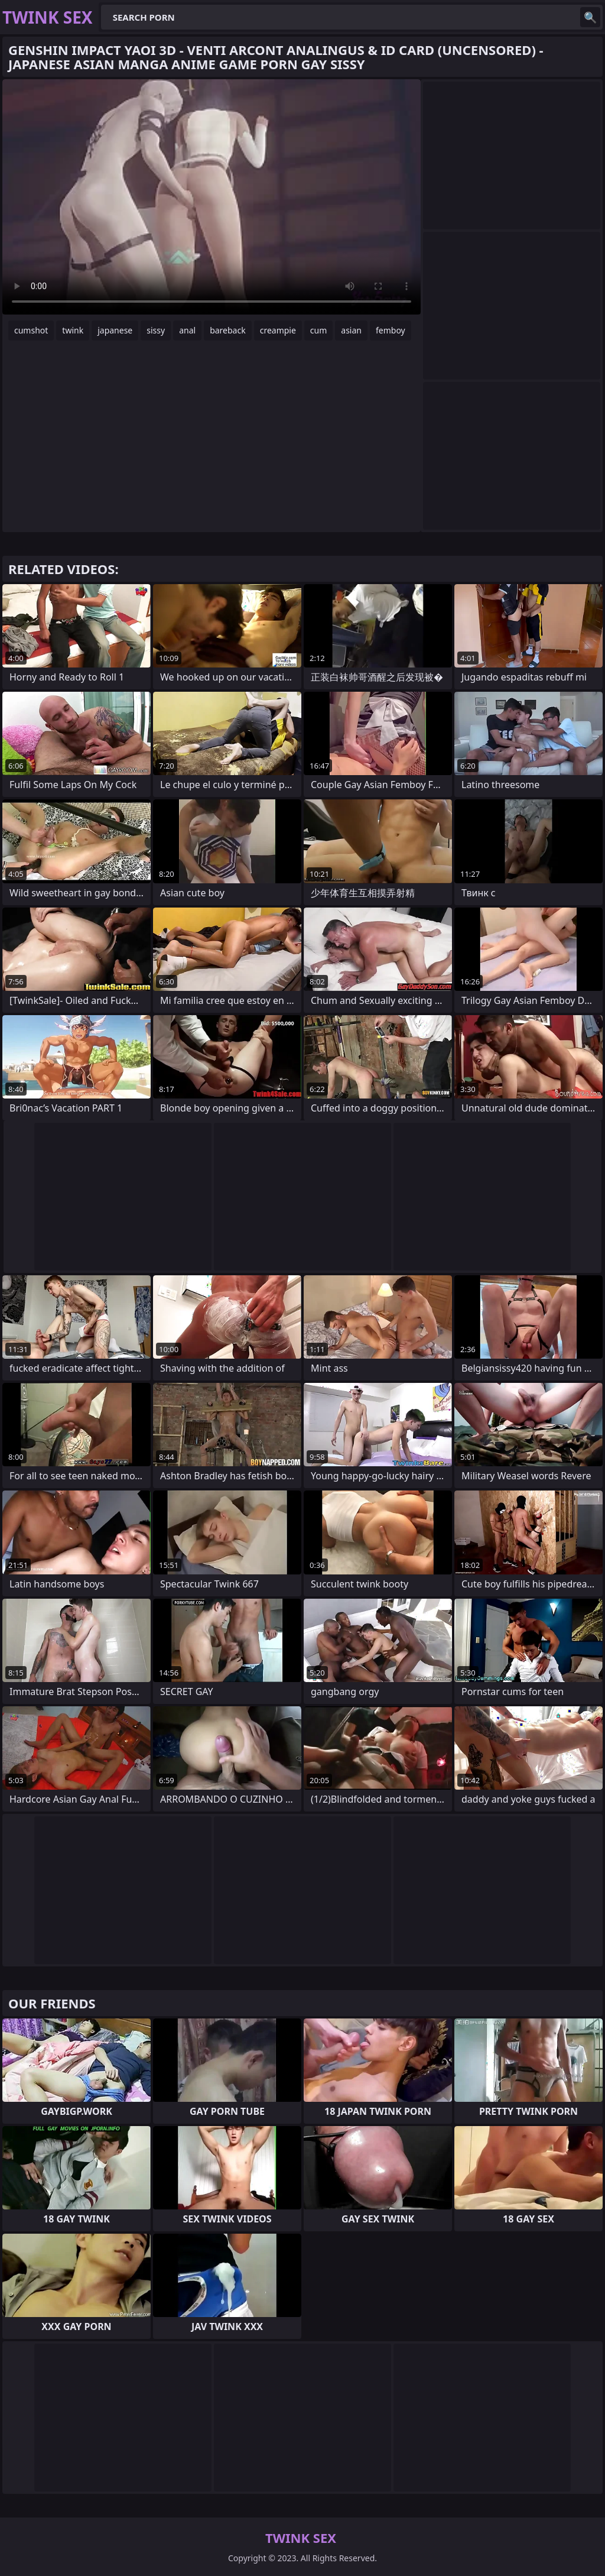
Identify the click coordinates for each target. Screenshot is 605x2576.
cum (318, 330)
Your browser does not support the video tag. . (211, 197)
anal (187, 330)
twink (72, 330)
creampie (278, 330)
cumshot (31, 330)
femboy (390, 330)
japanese (114, 330)
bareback (228, 330)
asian (351, 330)
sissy (156, 330)
